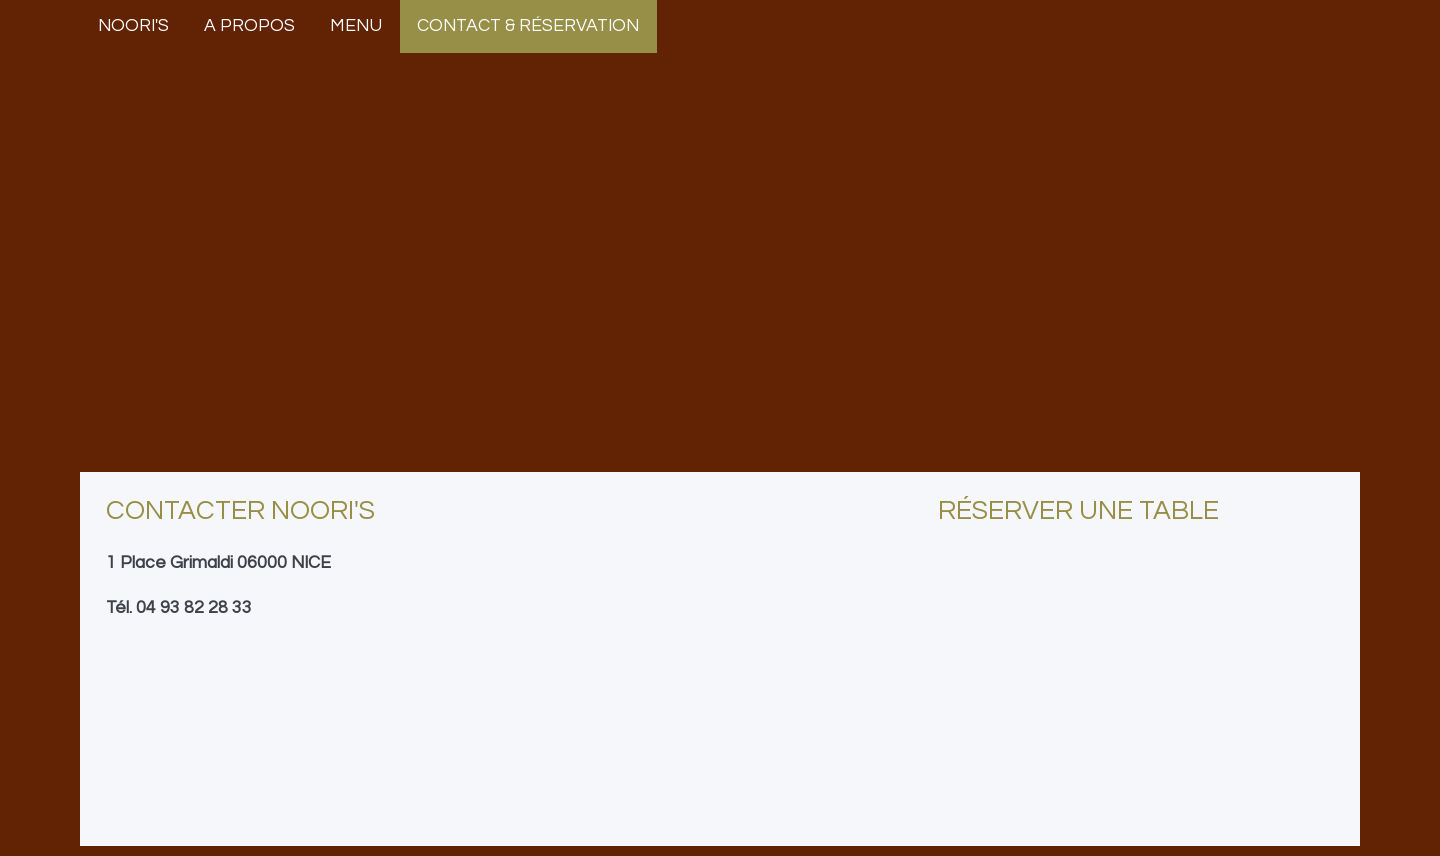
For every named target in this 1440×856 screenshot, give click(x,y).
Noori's (133, 26)
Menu (356, 26)
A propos (249, 26)
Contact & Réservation (528, 26)
